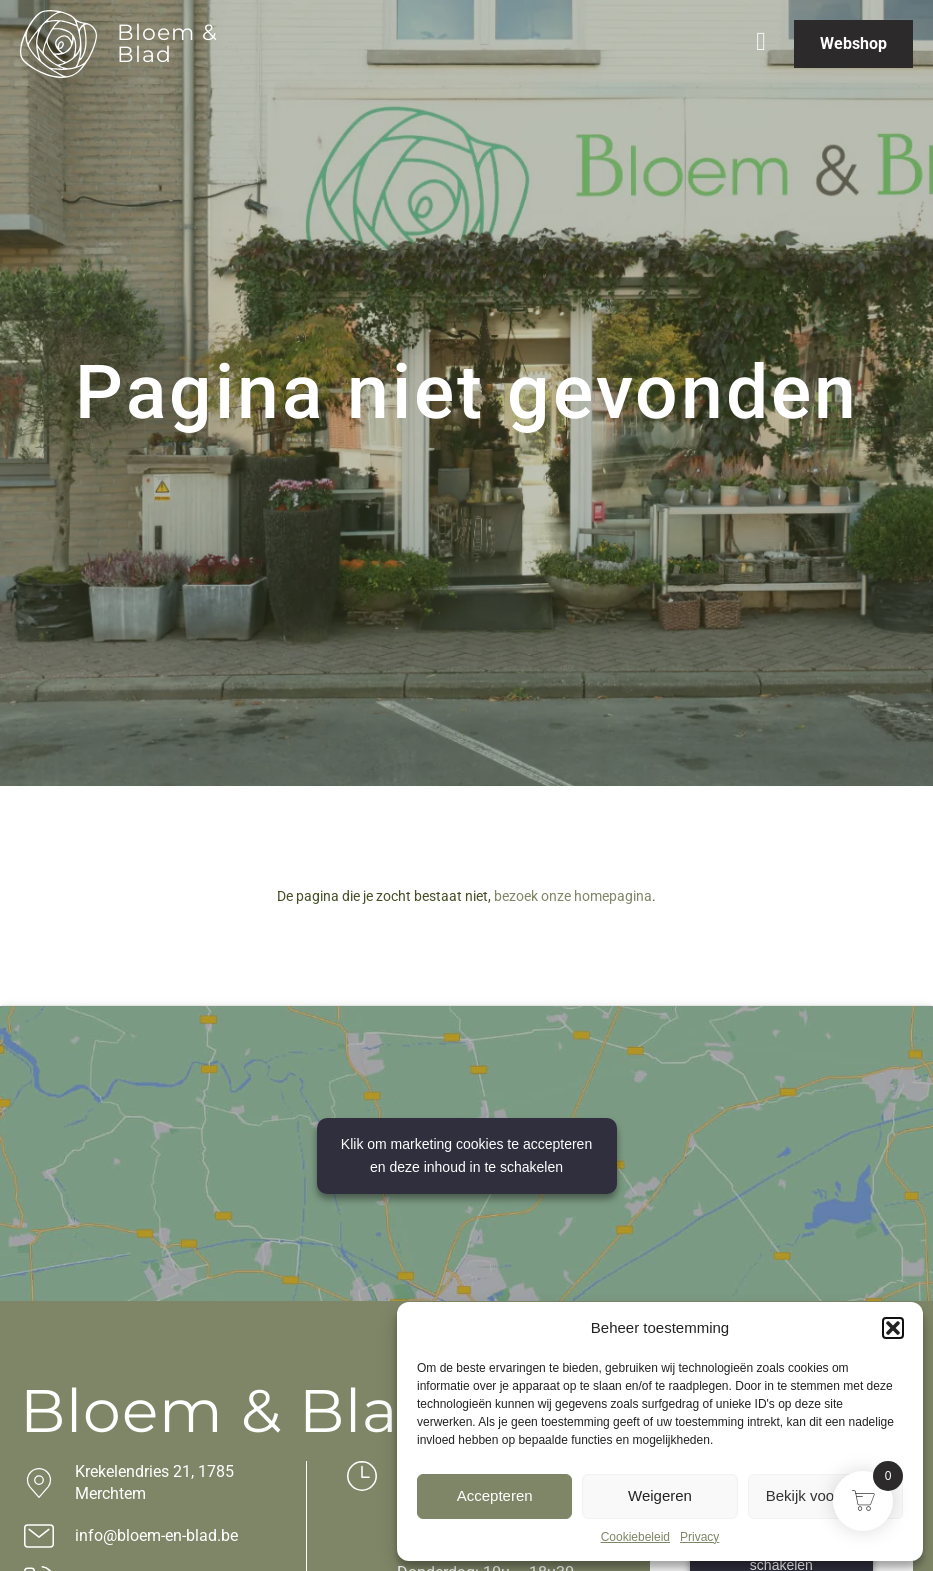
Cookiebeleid (635, 1537)
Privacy (699, 1537)
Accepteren (495, 1495)
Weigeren (660, 1495)
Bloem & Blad (167, 43)
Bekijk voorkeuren (825, 1495)
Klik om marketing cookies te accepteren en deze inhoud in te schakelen (466, 1155)
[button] (893, 1328)
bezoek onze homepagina (573, 896)
